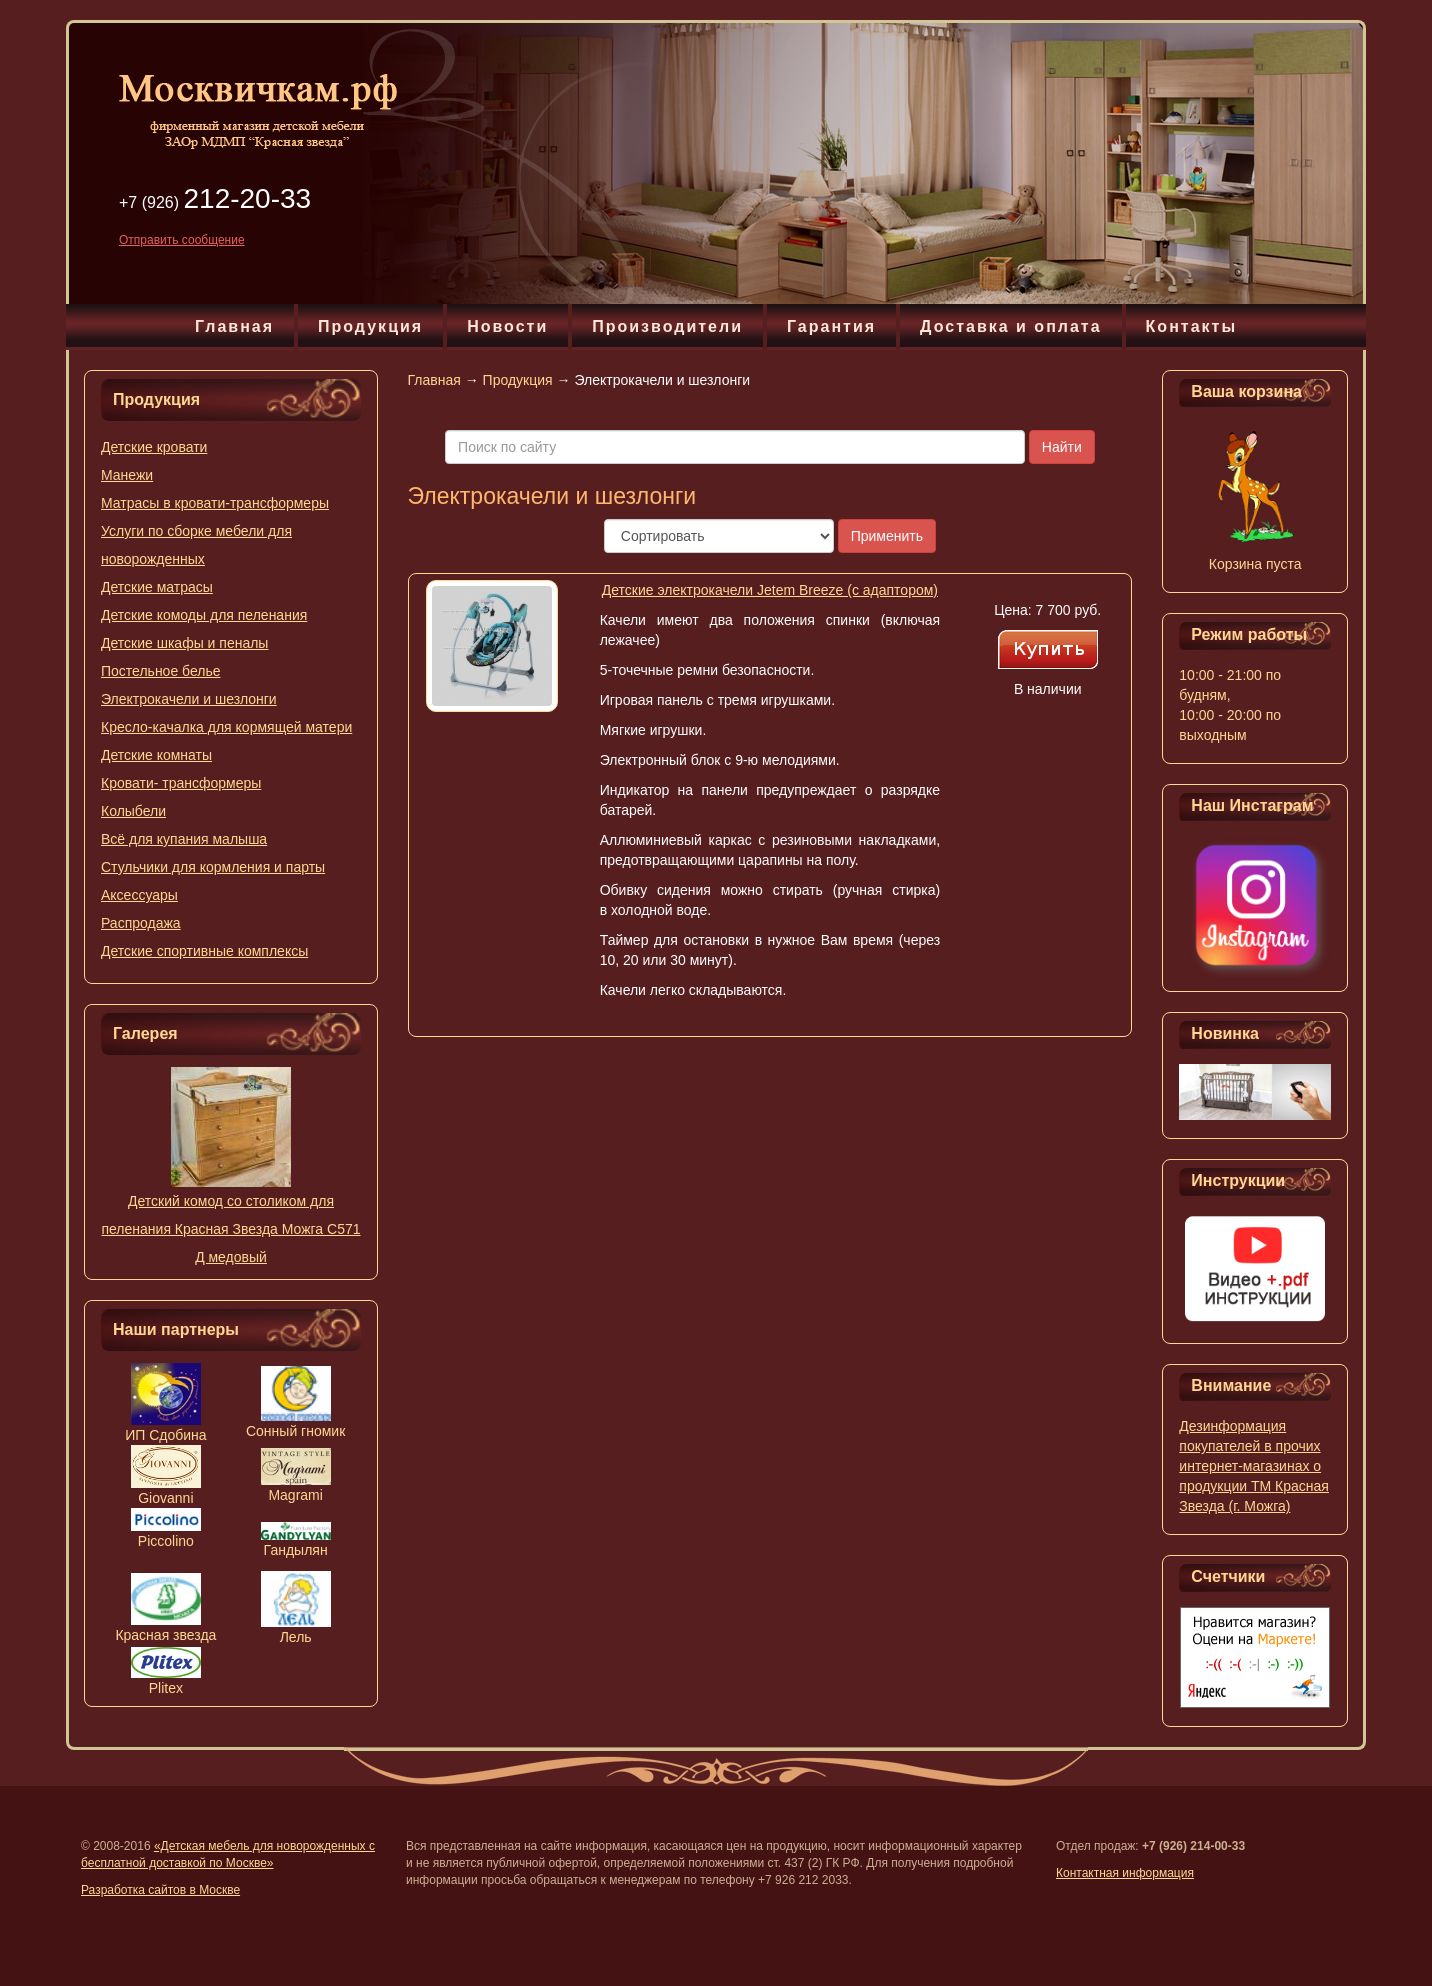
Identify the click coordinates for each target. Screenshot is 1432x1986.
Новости (507, 326)
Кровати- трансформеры (181, 783)
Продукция (370, 326)
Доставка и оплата (1011, 326)
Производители (667, 326)
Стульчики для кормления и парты (213, 867)
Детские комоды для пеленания (204, 615)
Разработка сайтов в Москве (160, 1890)
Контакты (1191, 326)
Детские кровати (154, 447)
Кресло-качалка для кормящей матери (226, 727)
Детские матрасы (157, 587)
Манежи (127, 475)
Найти (1062, 447)
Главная (234, 326)
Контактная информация (1125, 1873)
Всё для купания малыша (184, 839)
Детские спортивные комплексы (204, 951)
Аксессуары (139, 895)
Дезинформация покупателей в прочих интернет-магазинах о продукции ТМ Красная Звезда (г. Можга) (1254, 1466)
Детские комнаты (156, 755)
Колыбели (133, 811)
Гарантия (831, 326)
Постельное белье (161, 671)
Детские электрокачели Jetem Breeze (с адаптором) (770, 590)
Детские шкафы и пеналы (184, 643)
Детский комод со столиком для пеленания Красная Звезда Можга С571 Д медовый (230, 1229)
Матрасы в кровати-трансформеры (215, 503)
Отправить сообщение (182, 240)
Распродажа (141, 923)
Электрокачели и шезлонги (189, 699)
